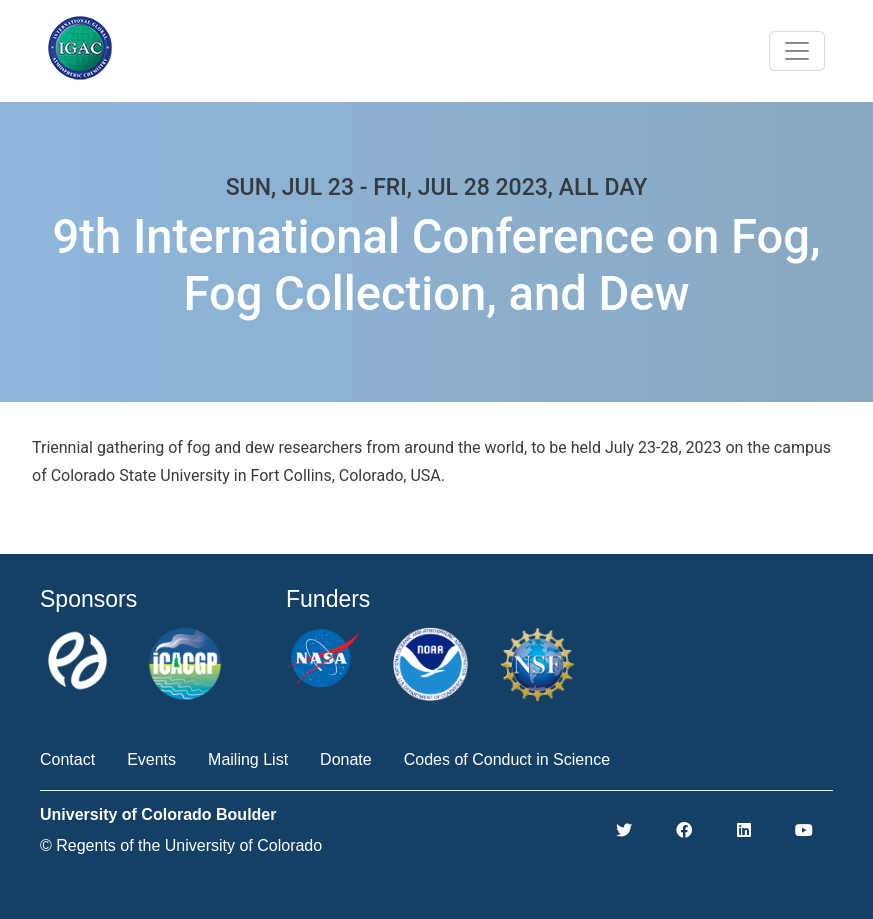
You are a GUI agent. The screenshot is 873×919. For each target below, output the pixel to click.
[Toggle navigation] (797, 51)
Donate (346, 759)
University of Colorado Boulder (158, 814)
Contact (67, 759)
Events (151, 759)
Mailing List (248, 759)
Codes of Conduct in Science (507, 759)
